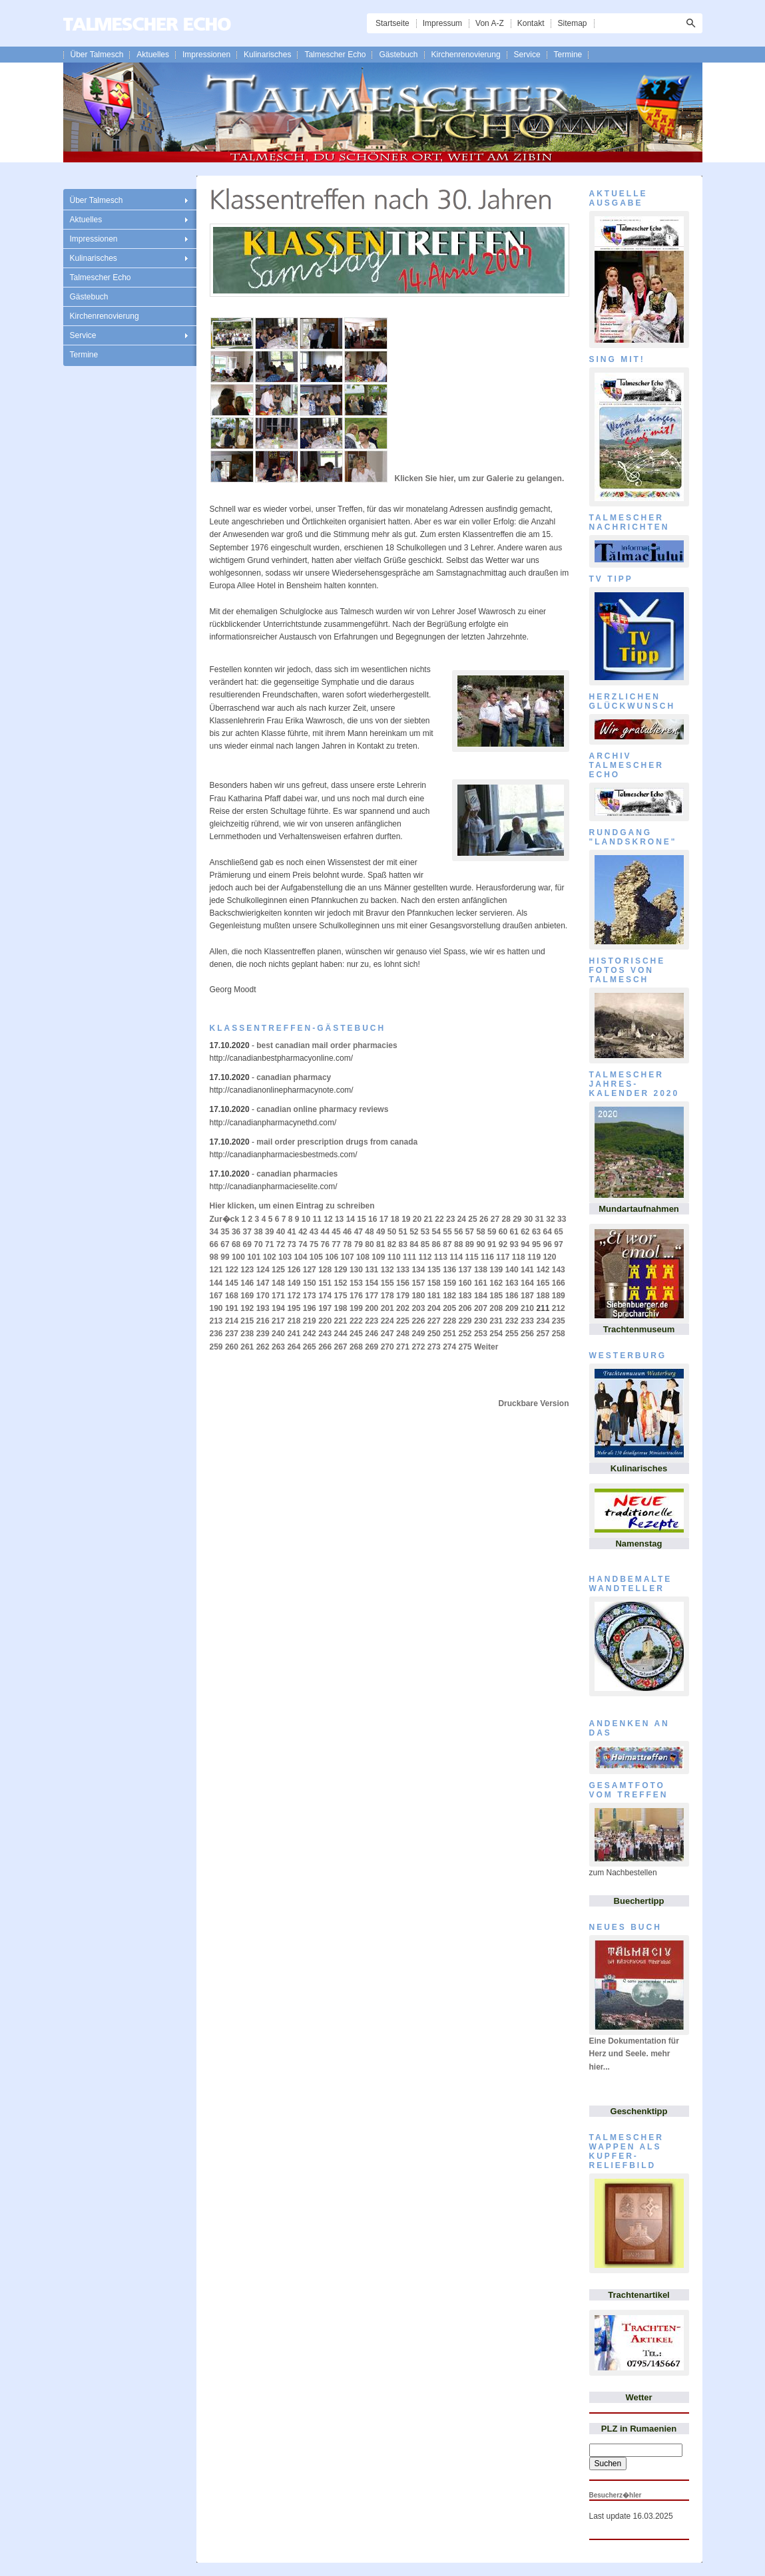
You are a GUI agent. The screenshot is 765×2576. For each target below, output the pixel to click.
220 (325, 1321)
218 (293, 1321)
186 (512, 1295)
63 (536, 1231)
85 (425, 1244)
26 (483, 1219)
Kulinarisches (267, 54)
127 (309, 1269)
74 (302, 1244)
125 (278, 1269)
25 (472, 1219)
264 (293, 1347)
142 (542, 1269)
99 (224, 1257)
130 (356, 1269)
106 (331, 1257)
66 (214, 1244)
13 (339, 1219)
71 (269, 1244)
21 (428, 1219)
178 (387, 1295)
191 (231, 1308)
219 (309, 1321)
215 (247, 1321)
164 (527, 1283)
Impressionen (206, 54)
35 (224, 1231)
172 (293, 1295)
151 (325, 1283)
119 (534, 1257)
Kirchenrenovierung (466, 54)
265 (309, 1347)
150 (309, 1283)
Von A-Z (489, 23)
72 (280, 1244)
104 (300, 1257)
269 (371, 1347)
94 (525, 1244)
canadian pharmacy (293, 1077)
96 (547, 1244)
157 (418, 1283)
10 (306, 1219)
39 (269, 1231)
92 (503, 1244)
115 (472, 1257)
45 (336, 1231)
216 (263, 1321)
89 (469, 1244)
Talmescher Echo (335, 54)
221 (341, 1321)
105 (316, 1257)
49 (380, 1231)
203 (418, 1308)
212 (558, 1308)
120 (549, 1257)
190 (216, 1308)
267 (341, 1347)
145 (231, 1283)
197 (325, 1308)
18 (394, 1219)
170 (263, 1295)
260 (231, 1347)
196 (309, 1308)
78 (347, 1244)
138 (480, 1269)
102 (269, 1257)
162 (496, 1283)
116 (487, 1257)
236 (216, 1333)
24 (461, 1219)
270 (387, 1347)
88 (458, 1244)
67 (224, 1244)
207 (480, 1308)
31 (539, 1219)
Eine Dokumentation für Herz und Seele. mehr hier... (634, 2053)
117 (502, 1257)
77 (336, 1244)
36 (236, 1231)
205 (449, 1308)
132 (387, 1269)
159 (449, 1283)
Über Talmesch (97, 54)
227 (434, 1321)
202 (402, 1308)
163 (512, 1283)
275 (465, 1347)
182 (449, 1295)
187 (527, 1295)
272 (418, 1347)
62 (525, 1231)
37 (247, 1231)
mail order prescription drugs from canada (336, 1142)
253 (480, 1333)
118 (518, 1257)
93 (513, 1244)
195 (293, 1308)
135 (434, 1269)
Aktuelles (152, 54)
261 (247, 1347)
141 (527, 1269)
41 (291, 1231)
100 (238, 1257)
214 (231, 1321)
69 (247, 1244)
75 (314, 1244)
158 (434, 1283)
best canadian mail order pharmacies (326, 1045)
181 (434, 1295)
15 (361, 1219)
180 (418, 1295)
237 (231, 1333)
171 (278, 1295)
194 (278, 1308)
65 (558, 1231)
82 (391, 1244)
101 (253, 1257)
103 (285, 1257)
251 (449, 1333)
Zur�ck (225, 1219)
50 (391, 1231)
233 (527, 1321)
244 (341, 1333)
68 (236, 1244)
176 (356, 1295)
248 (402, 1333)
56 (458, 1231)
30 (528, 1219)
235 (558, 1321)
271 (402, 1347)
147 (263, 1283)
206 (465, 1308)
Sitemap (572, 23)
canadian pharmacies (297, 1174)
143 (558, 1269)
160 (465, 1283)
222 (356, 1321)
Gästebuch (398, 54)
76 (325, 1244)
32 (550, 1219)
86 (436, 1244)
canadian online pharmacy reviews (322, 1109)
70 (258, 1244)
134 (418, 1269)
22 (439, 1219)
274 (449, 1347)
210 (527, 1308)
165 (542, 1283)
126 (293, 1269)
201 (387, 1308)
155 (387, 1283)
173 (309, 1295)
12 (328, 1219)
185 (496, 1295)
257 (542, 1333)
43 (314, 1231)
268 (356, 1347)
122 (231, 1269)
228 (449, 1321)
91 (491, 1244)
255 (512, 1333)
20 (417, 1219)
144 (216, 1283)
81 (380, 1244)
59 (491, 1231)
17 (384, 1219)
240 (278, 1333)
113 (440, 1257)
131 (371, 1269)
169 (247, 1295)
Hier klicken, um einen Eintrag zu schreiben (292, 1205)
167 (216, 1295)
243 (325, 1333)
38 (258, 1231)
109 (378, 1257)
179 (402, 1295)
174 (325, 1295)
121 (216, 1269)
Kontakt (531, 23)
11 (317, 1219)
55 (447, 1231)
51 (402, 1231)
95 (536, 1244)
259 (216, 1347)
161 (480, 1283)
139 (496, 1269)
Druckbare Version (533, 1403)
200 (371, 1308)
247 (387, 1333)
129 (341, 1269)
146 (247, 1283)
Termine (568, 54)
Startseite (392, 23)
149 (293, 1283)
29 (517, 1219)
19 (405, 1219)
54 (436, 1231)
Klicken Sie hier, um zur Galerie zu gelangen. (480, 478)
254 (496, 1333)
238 (247, 1333)
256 (527, 1333)
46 (347, 1231)
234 (542, 1321)
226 (418, 1321)
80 (369, 1244)
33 (561, 1219)
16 (372, 1219)
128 (325, 1269)
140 (512, 1269)
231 (496, 1321)
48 (369, 1231)
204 (434, 1308)
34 (214, 1231)
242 (309, 1333)
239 (263, 1333)
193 (263, 1308)
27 (495, 1219)
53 (425, 1231)
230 (480, 1321)
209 (512, 1308)
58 (480, 1231)
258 (558, 1333)
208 (496, 1308)
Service (527, 54)
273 (434, 1347)
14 (350, 1219)
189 (558, 1295)
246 (371, 1333)
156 (402, 1283)
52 (413, 1231)
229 (465, 1321)
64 (547, 1231)
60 (503, 1231)
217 (278, 1321)
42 (302, 1231)
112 (424, 1257)
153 (356, 1283)
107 (347, 1257)
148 (278, 1283)
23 (450, 1219)
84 (413, 1244)
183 (465, 1295)
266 (325, 1347)
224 (387, 1321)
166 (558, 1283)
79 (358, 1244)
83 (402, 1244)
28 (505, 1219)
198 (341, 1308)
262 (263, 1347)
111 (409, 1257)
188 (542, 1295)
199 (356, 1308)
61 (513, 1231)
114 (456, 1257)
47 (358, 1231)
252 (465, 1333)
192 (247, 1308)
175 (341, 1295)
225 (402, 1321)
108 (363, 1257)
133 (402, 1269)
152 (341, 1283)
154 (371, 1283)
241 (293, 1333)
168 (231, 1295)
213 (216, 1321)
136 (449, 1269)
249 (418, 1333)
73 (291, 1244)
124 (263, 1269)
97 (558, 1244)
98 (214, 1257)
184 (480, 1295)
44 (325, 1231)
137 (465, 1269)
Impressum (442, 23)
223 (371, 1321)
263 (278, 1347)
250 (434, 1333)
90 (480, 1244)
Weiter (486, 1347)
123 (247, 1269)
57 (469, 1231)
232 (512, 1321)
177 (371, 1295)
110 (394, 1257)
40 (280, 1231)
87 (447, 1244)
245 (356, 1333)
